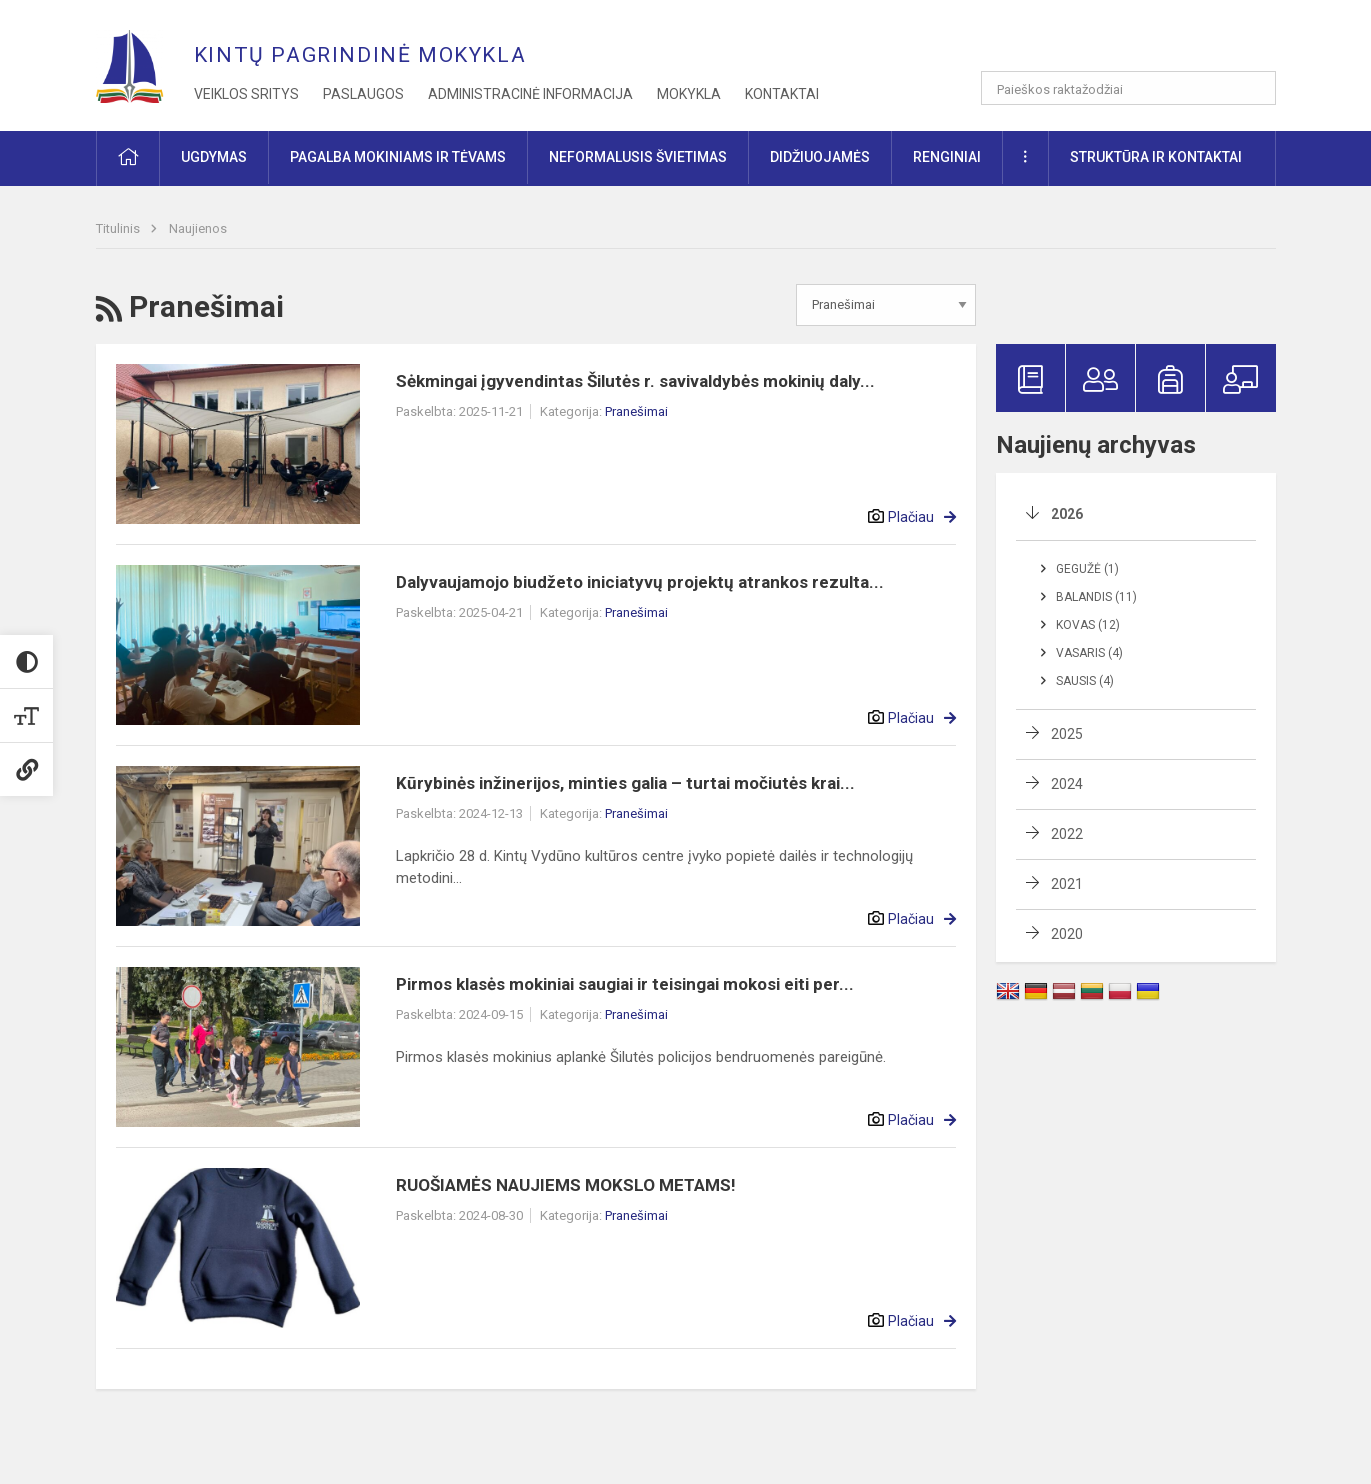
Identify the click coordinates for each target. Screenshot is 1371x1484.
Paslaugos (363, 94)
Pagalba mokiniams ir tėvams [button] (398, 157)
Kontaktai (782, 94)
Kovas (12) (1088, 625)
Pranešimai (636, 411)
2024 (1067, 784)
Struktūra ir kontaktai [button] (1156, 157)
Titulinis (119, 228)
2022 (1067, 834)
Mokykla (689, 94)
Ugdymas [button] (214, 157)
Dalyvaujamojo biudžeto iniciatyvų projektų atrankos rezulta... (640, 582)
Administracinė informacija (530, 94)
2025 (1067, 734)
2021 (1067, 884)
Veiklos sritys (246, 94)
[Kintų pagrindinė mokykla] (145, 60)
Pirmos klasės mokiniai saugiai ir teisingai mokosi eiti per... (625, 984)
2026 (1067, 514)
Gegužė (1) (1087, 569)
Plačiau (911, 517)
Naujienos (198, 228)
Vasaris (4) (1089, 653)
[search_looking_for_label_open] (1254, 88)
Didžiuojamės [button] (820, 157)
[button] (1139, 42)
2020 (1067, 934)
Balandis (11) (1096, 597)
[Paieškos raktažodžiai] (1128, 88)
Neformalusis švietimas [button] (638, 157)
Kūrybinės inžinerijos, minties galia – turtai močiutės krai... (625, 783)
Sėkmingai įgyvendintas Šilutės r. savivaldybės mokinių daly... (635, 381)
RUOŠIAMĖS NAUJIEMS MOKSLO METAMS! (566, 1185)
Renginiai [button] (947, 157)
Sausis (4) (1085, 681)
